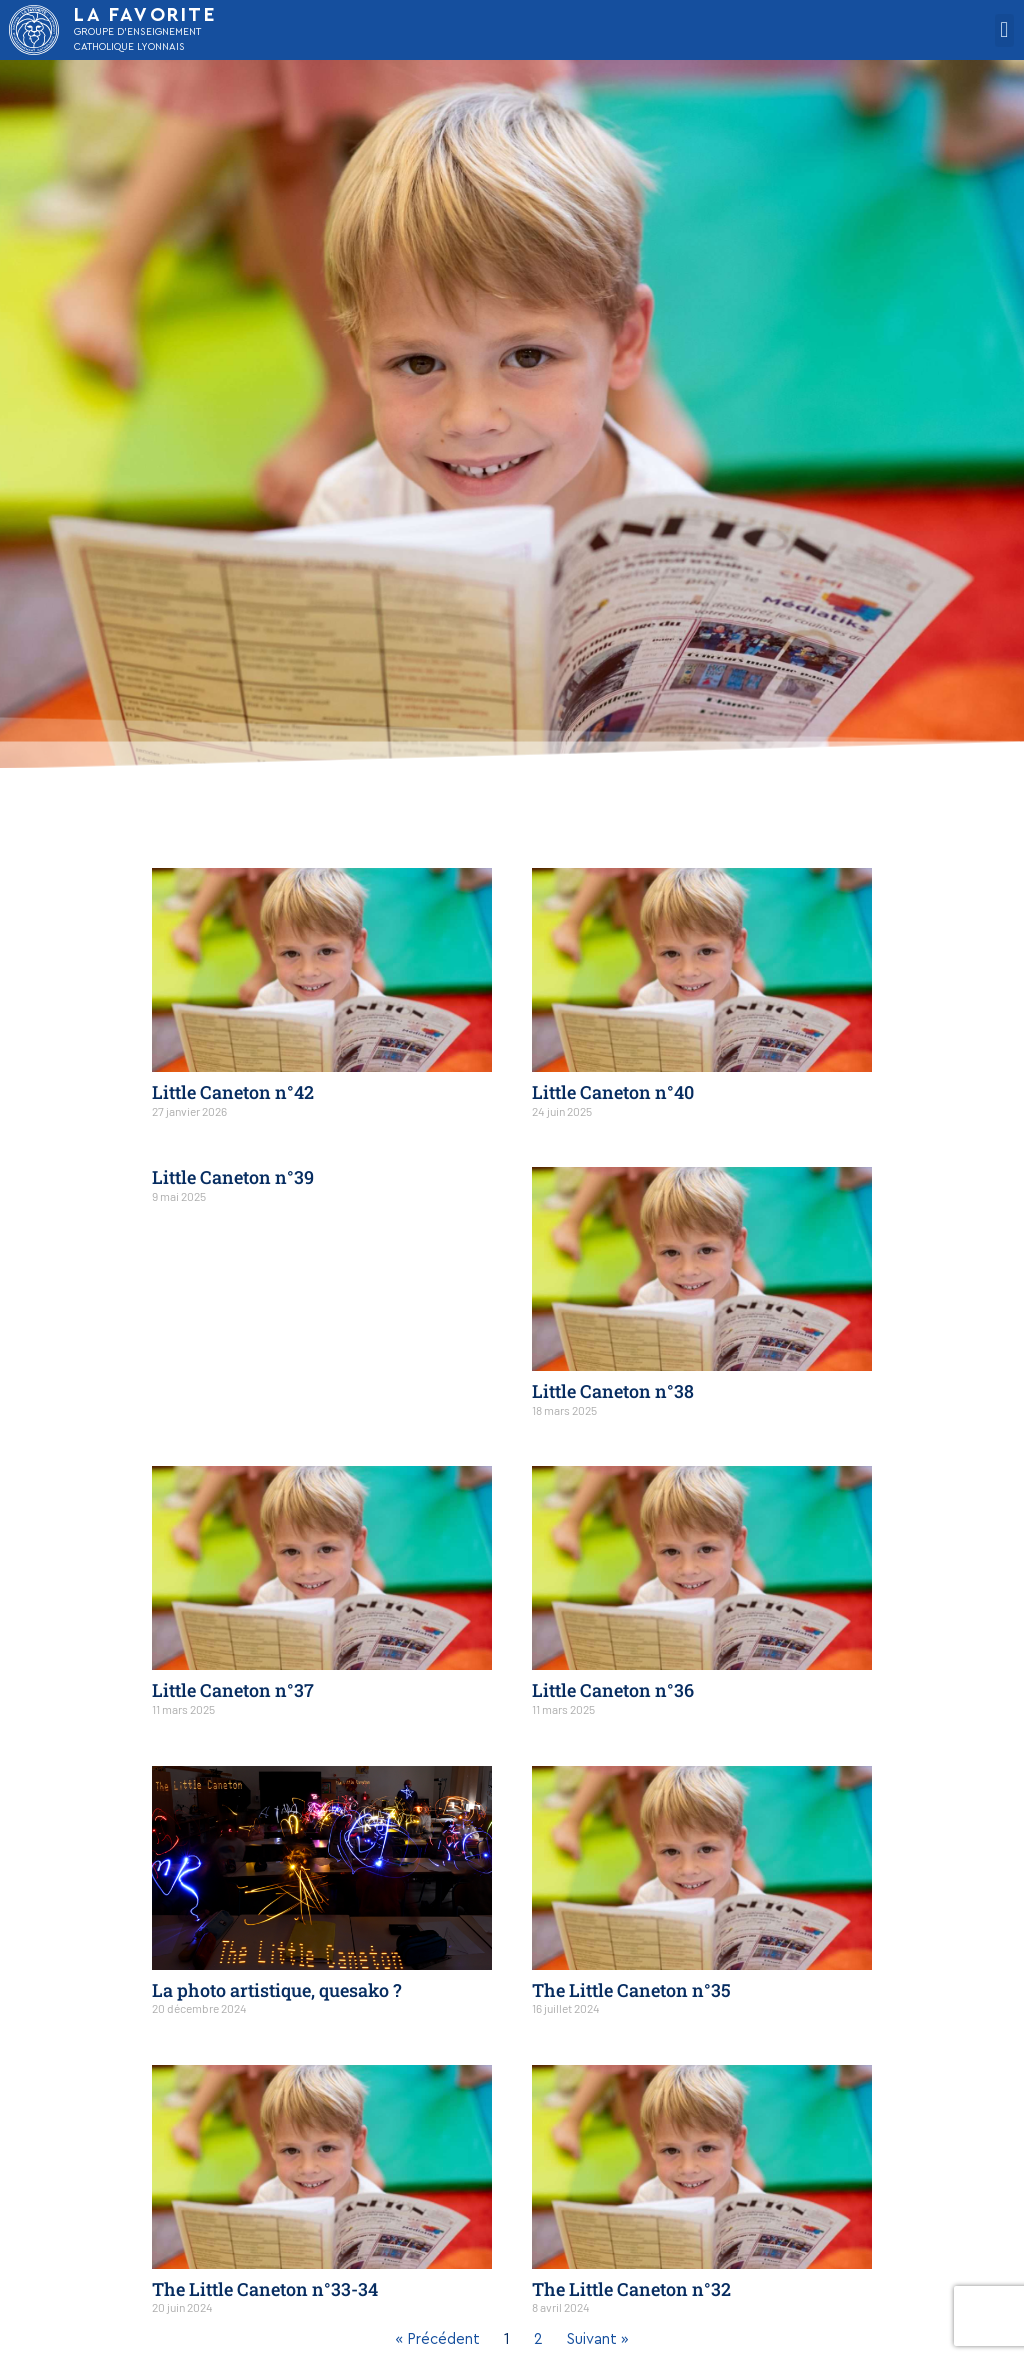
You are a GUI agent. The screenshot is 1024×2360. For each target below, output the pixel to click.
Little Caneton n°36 (613, 1690)
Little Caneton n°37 (233, 1690)
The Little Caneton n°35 (631, 1990)
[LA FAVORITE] (34, 30)
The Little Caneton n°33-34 (265, 2289)
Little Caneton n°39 (233, 1177)
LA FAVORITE (146, 15)
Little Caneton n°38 (613, 1391)
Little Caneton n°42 (233, 1092)
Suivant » (598, 2339)
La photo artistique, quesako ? (277, 1990)
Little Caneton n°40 (613, 1092)
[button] (1004, 30)
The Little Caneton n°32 (631, 2289)
